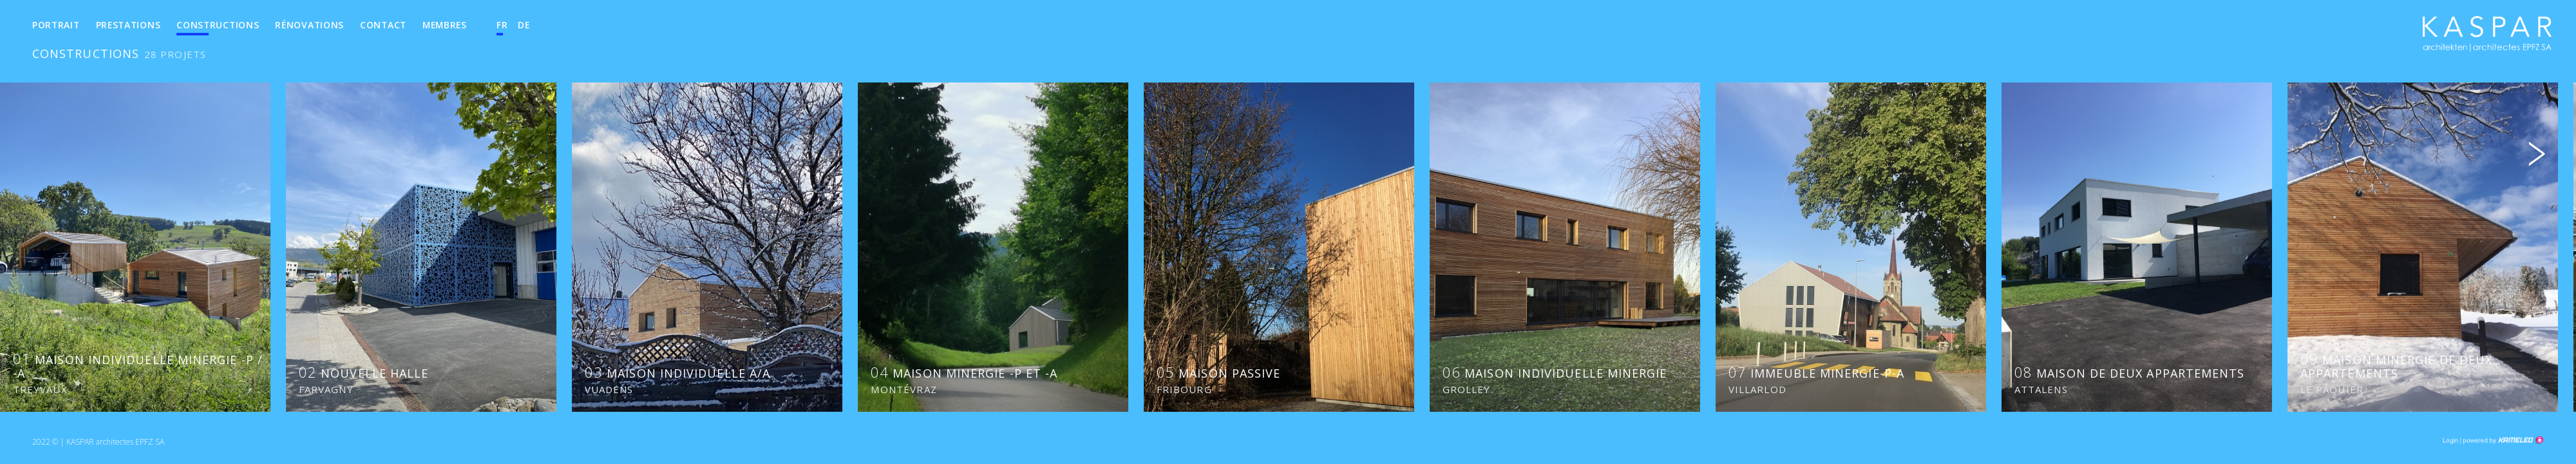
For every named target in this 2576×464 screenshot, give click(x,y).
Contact (383, 25)
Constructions (217, 25)
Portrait (56, 25)
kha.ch (2487, 37)
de (523, 25)
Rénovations (309, 25)
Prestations (128, 25)
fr (502, 25)
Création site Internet (2502, 440)
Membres (444, 25)
